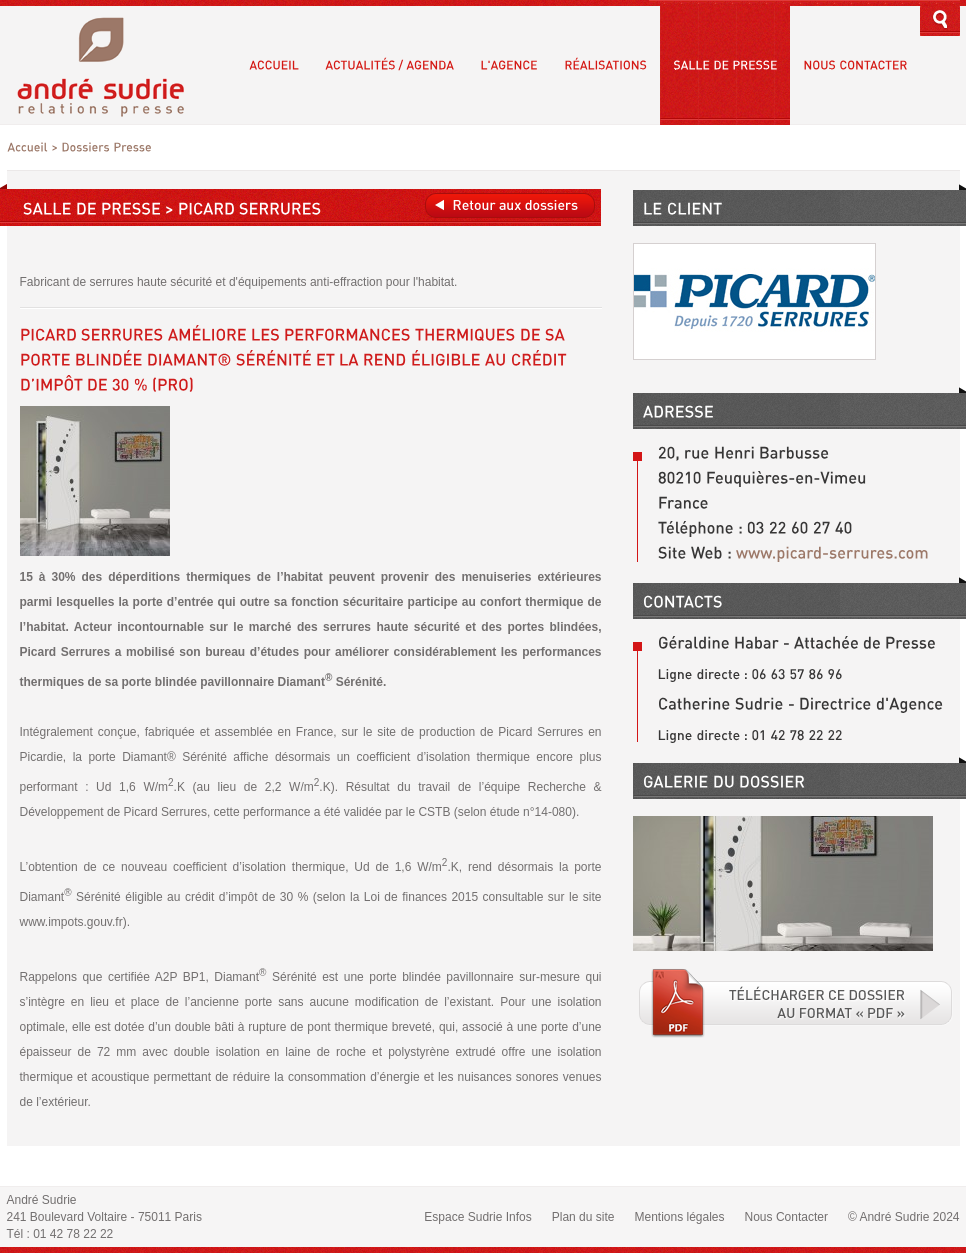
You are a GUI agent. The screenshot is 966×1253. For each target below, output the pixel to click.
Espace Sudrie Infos (477, 1217)
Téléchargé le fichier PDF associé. (796, 1003)
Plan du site (583, 1217)
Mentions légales (679, 1217)
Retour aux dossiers (510, 205)
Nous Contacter (786, 1217)
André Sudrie (111, 64)
